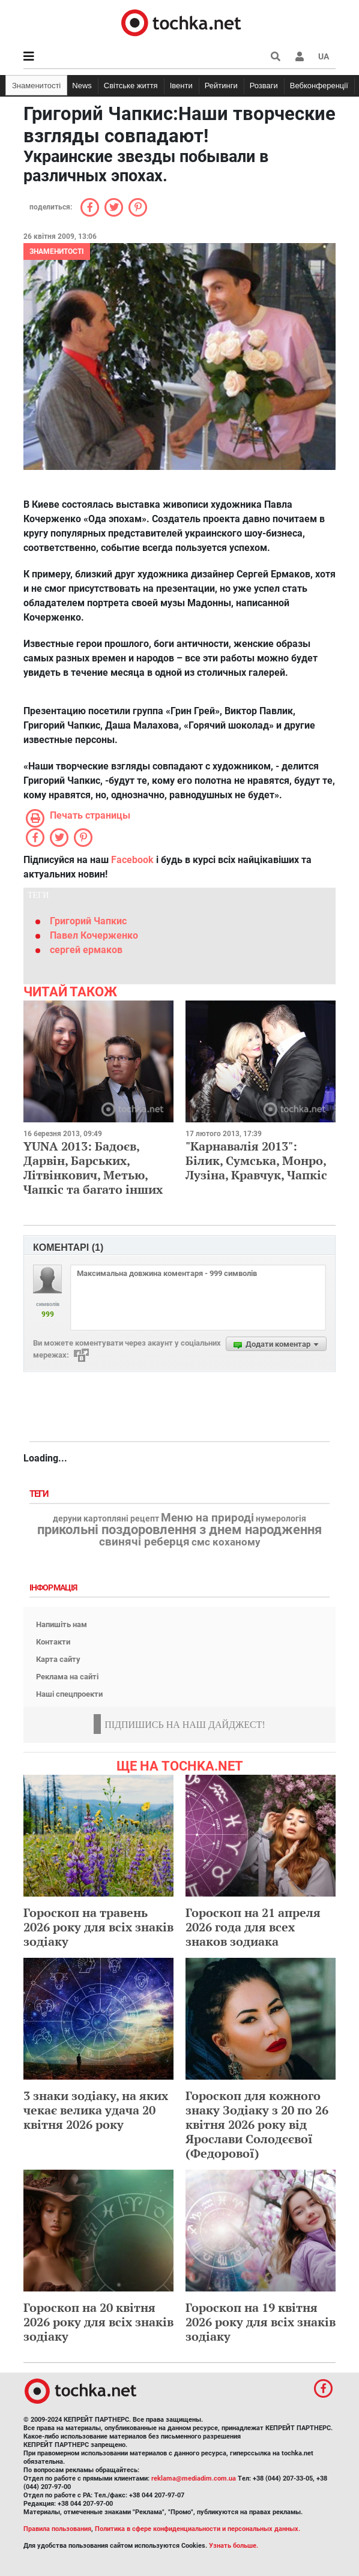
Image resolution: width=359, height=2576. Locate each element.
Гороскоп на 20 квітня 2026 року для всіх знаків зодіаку (98, 2321)
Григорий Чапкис (88, 921)
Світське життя (131, 85)
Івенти (181, 85)
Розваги (264, 85)
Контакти (53, 1641)
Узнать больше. (233, 2546)
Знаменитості (36, 85)
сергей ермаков (86, 949)
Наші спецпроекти (69, 1694)
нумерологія (281, 1519)
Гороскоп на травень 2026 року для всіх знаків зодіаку (98, 1926)
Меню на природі (207, 1518)
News (82, 85)
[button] (300, 56)
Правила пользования (57, 2529)
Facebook (132, 859)
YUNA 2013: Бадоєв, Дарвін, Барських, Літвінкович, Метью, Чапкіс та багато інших (93, 1167)
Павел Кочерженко (94, 935)
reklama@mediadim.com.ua (193, 2478)
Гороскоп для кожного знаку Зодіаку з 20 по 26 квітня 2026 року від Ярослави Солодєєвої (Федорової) (257, 2124)
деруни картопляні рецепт (106, 1519)
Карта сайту (58, 1659)
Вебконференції (319, 85)
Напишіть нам (61, 1624)
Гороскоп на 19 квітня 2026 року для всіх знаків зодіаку (261, 2321)
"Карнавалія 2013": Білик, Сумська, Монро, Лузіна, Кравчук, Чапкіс (256, 1160)
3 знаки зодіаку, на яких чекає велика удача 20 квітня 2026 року (95, 2109)
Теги (40, 1494)
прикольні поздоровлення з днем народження (179, 1529)
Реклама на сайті (67, 1676)
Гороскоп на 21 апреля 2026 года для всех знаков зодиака (253, 1926)
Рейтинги (221, 85)
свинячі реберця (144, 1542)
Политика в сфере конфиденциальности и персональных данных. (197, 2529)
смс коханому (226, 1542)
